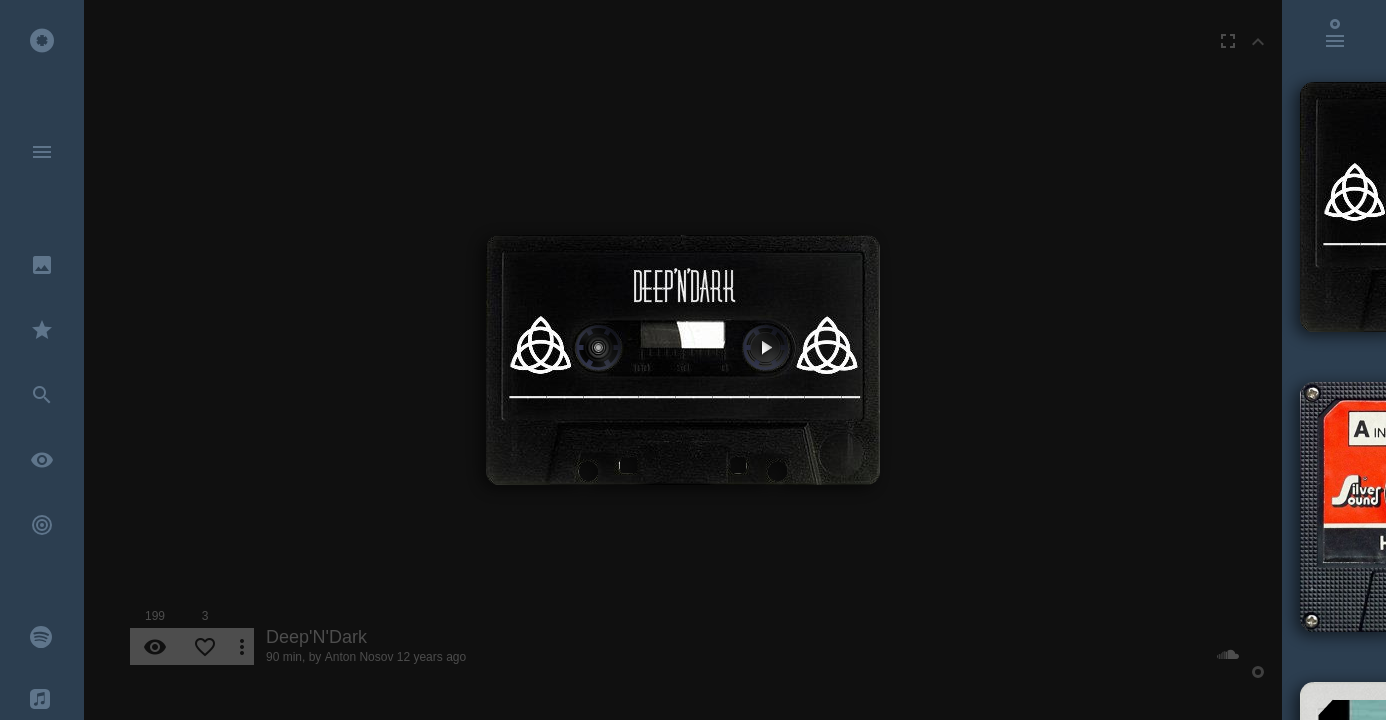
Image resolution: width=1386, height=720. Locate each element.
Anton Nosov (359, 657)
